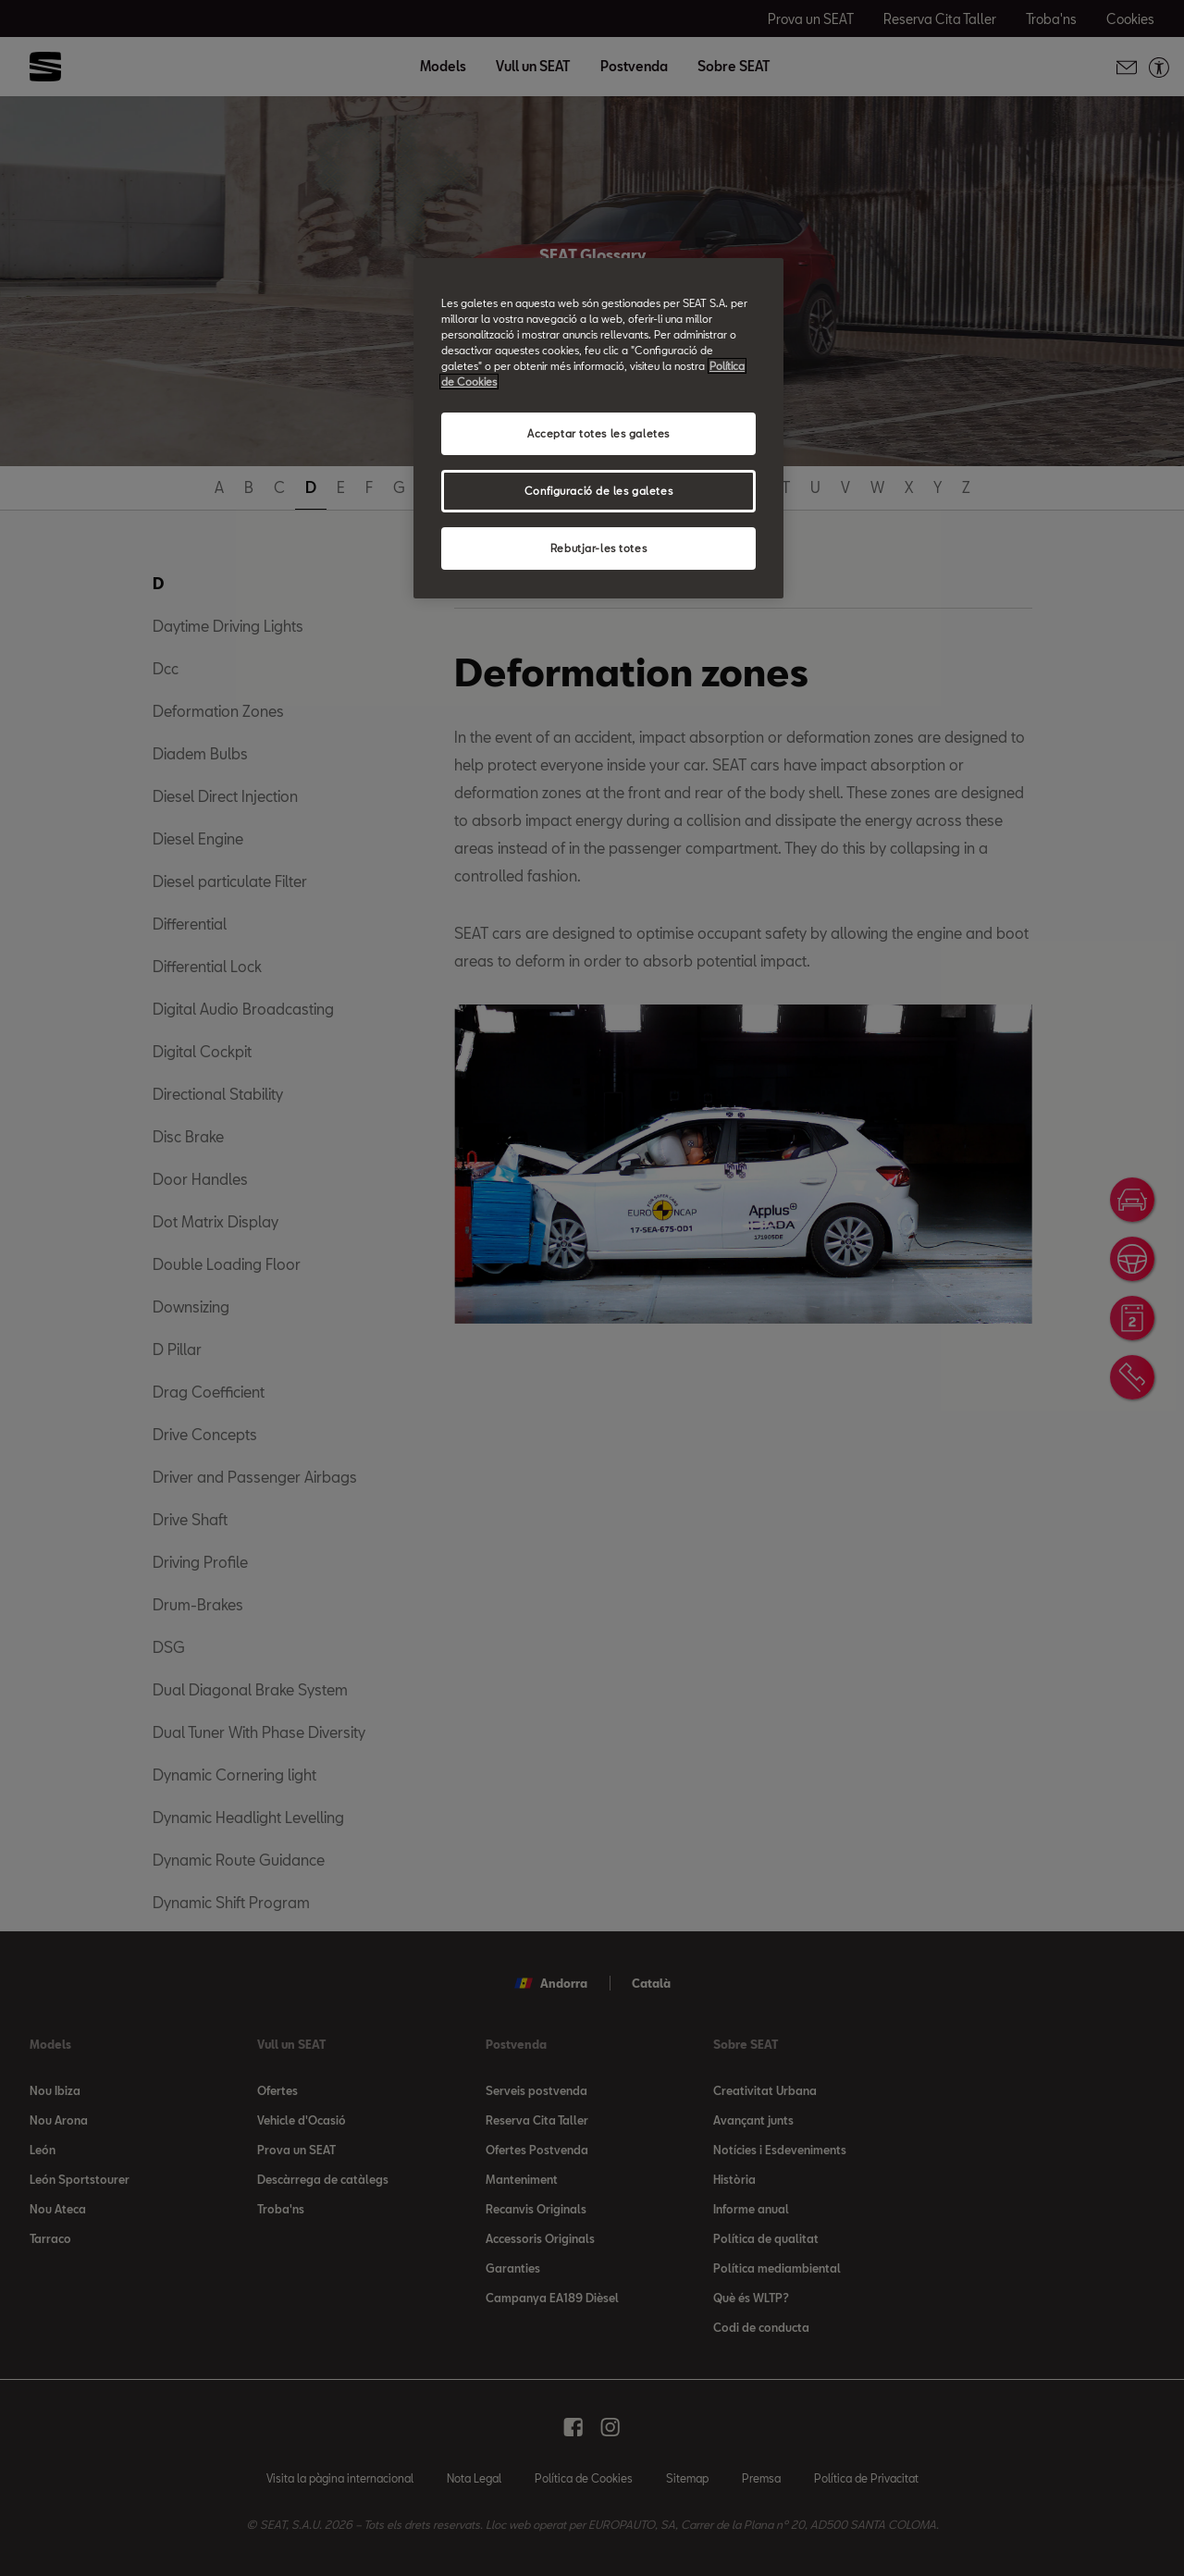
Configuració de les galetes (598, 491)
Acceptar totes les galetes (598, 433)
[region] (598, 428)
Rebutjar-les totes (598, 548)
